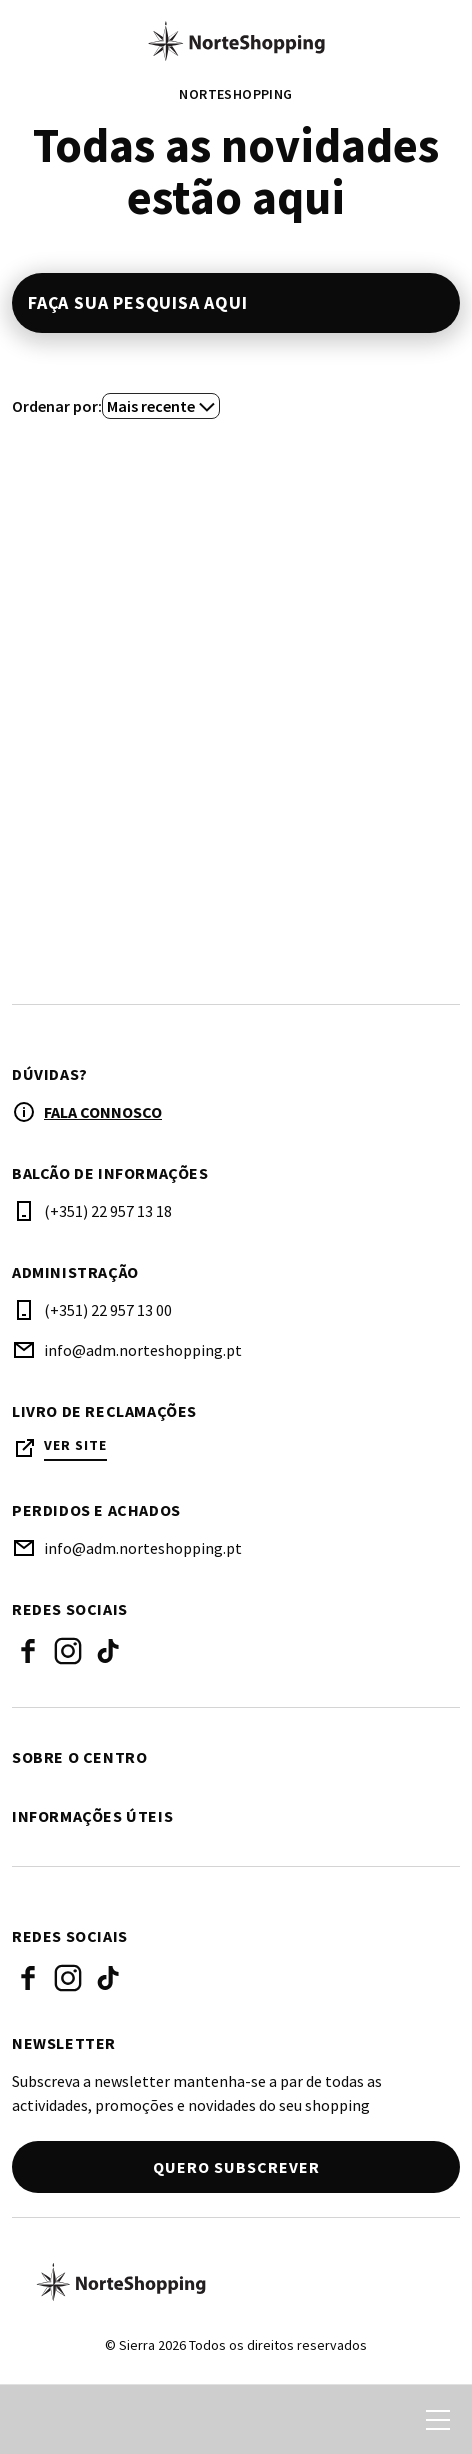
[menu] (438, 2420)
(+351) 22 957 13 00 (108, 1310)
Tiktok (108, 1651)
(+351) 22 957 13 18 (108, 1211)
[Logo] (236, 2282)
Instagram (68, 1651)
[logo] (236, 41)
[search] (37, 2420)
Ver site (75, 1445)
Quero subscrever (236, 2167)
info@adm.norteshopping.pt (143, 1350)
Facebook (28, 1651)
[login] (341, 2420)
